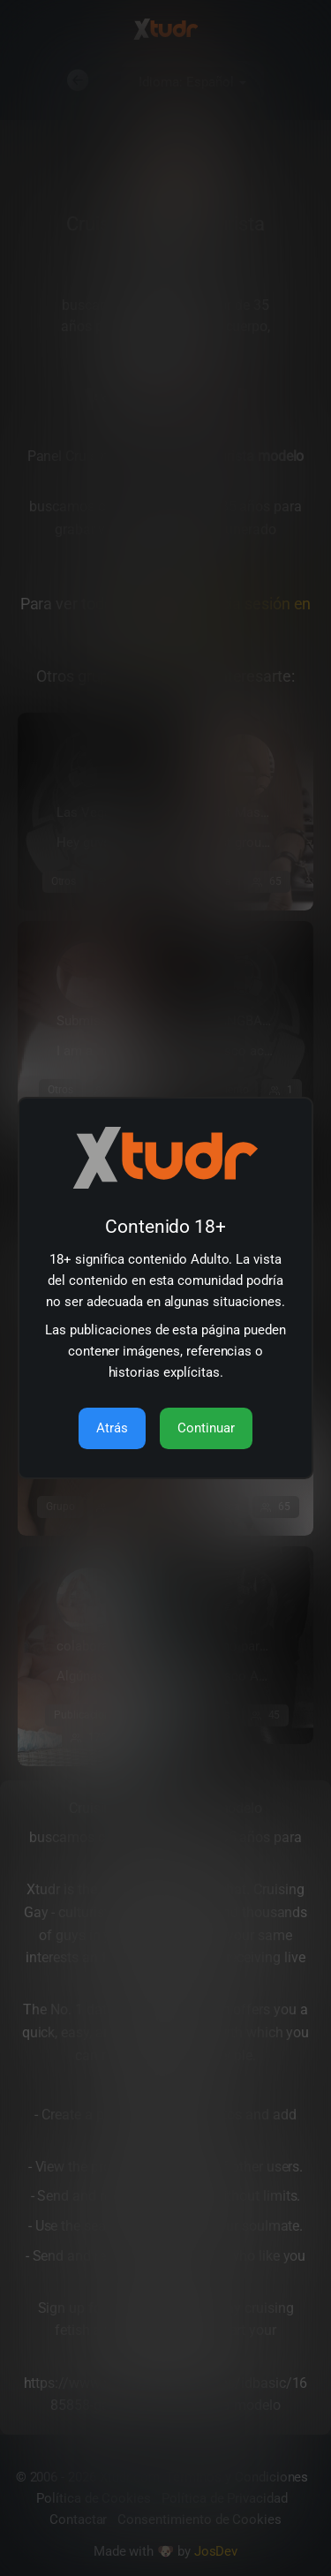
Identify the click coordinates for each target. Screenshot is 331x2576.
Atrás (112, 1428)
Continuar (206, 1428)
